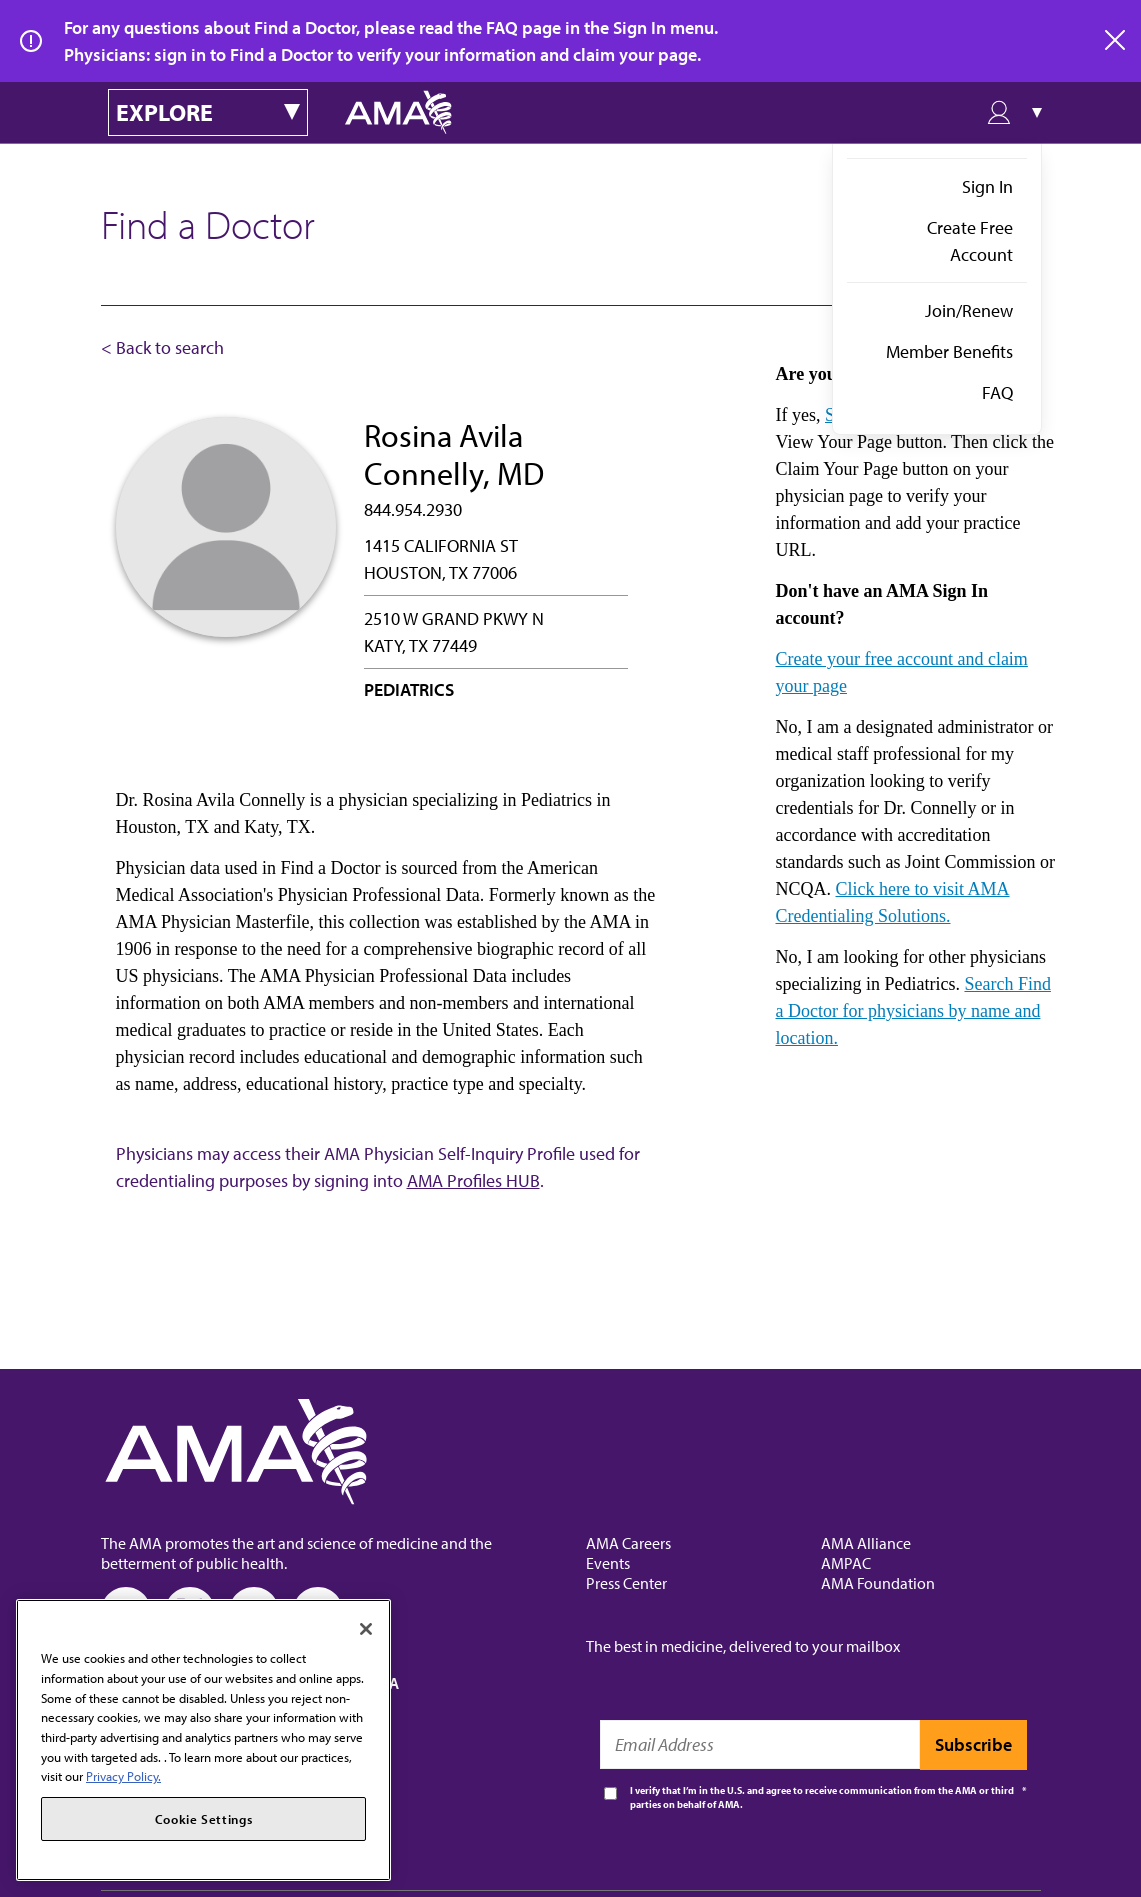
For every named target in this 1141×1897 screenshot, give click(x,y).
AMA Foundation (878, 1583)
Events (608, 1563)
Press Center (626, 1583)
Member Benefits (949, 351)
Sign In (987, 186)
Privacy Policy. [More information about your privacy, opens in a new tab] (123, 1776)
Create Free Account (970, 241)
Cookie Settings (204, 1819)
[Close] (366, 1629)
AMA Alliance (866, 1543)
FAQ (997, 392)
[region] (203, 1740)
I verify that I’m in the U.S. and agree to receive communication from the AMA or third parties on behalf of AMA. (822, 1797)
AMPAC (846, 1563)
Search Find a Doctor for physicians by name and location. (913, 1011)
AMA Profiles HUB (473, 1180)
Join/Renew (969, 310)
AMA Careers (628, 1543)
